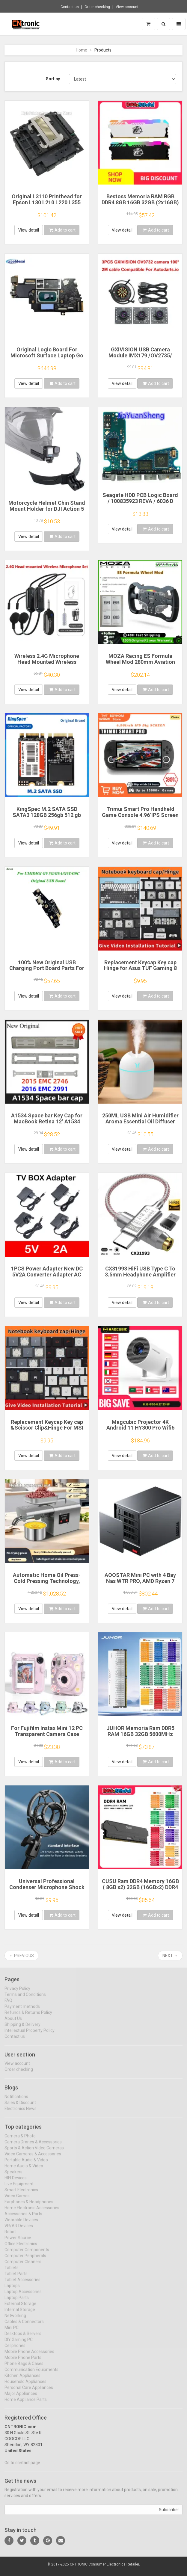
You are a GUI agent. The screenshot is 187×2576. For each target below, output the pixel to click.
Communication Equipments (31, 2373)
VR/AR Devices (18, 2230)
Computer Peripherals (25, 2260)
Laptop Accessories (23, 2296)
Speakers (13, 2176)
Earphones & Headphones (28, 2206)
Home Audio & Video (23, 2170)
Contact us (70, 7)
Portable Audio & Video (26, 2164)
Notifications (16, 2101)
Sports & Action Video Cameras (34, 2152)
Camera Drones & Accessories (33, 2146)
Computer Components (26, 2254)
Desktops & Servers (22, 2337)
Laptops (12, 2290)
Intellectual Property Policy (29, 2034)
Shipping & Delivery (22, 2028)
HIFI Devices (15, 2182)
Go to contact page (22, 2467)
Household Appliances (25, 2385)
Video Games (17, 2200)
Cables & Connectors (24, 2325)
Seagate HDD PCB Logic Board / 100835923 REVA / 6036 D (140, 498)
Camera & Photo (20, 2140)
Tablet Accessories (22, 2284)
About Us (13, 2022)
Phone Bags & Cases (23, 2367)
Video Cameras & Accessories (32, 2158)
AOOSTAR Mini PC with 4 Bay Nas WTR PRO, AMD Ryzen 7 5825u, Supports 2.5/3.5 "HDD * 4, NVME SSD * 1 (140, 1584)
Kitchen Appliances (22, 2379)
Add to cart (62, 230)
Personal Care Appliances (28, 2391)
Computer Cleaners (22, 2266)
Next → (170, 1955)
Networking (15, 2319)
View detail (28, 230)
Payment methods (22, 2010)
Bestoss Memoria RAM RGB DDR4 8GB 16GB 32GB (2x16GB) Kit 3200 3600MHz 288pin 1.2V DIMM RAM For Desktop (140, 205)
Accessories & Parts (23, 2218)
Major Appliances (20, 2397)
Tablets (11, 2272)
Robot (10, 2236)
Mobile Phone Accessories (29, 2355)
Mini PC (11, 2331)
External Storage (20, 2307)
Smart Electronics (21, 2194)
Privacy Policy (17, 1992)
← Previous (21, 1955)
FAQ (8, 2004)
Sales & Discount (20, 2107)
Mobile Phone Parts (22, 2361)
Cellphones (14, 2349)
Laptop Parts (16, 2301)
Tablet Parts (16, 2278)
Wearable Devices (21, 2224)
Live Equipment (19, 2188)
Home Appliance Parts (25, 2403)
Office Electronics (20, 2248)
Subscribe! (169, 2514)
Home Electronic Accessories (31, 2212)
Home (81, 50)
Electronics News (20, 2113)
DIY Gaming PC (18, 2343)
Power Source (17, 2242)
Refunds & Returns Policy (28, 2016)
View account (127, 7)
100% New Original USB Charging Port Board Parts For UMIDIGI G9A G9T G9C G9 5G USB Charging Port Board (46, 971)
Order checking (97, 7)
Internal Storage (19, 2313)
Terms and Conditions (25, 1998)
